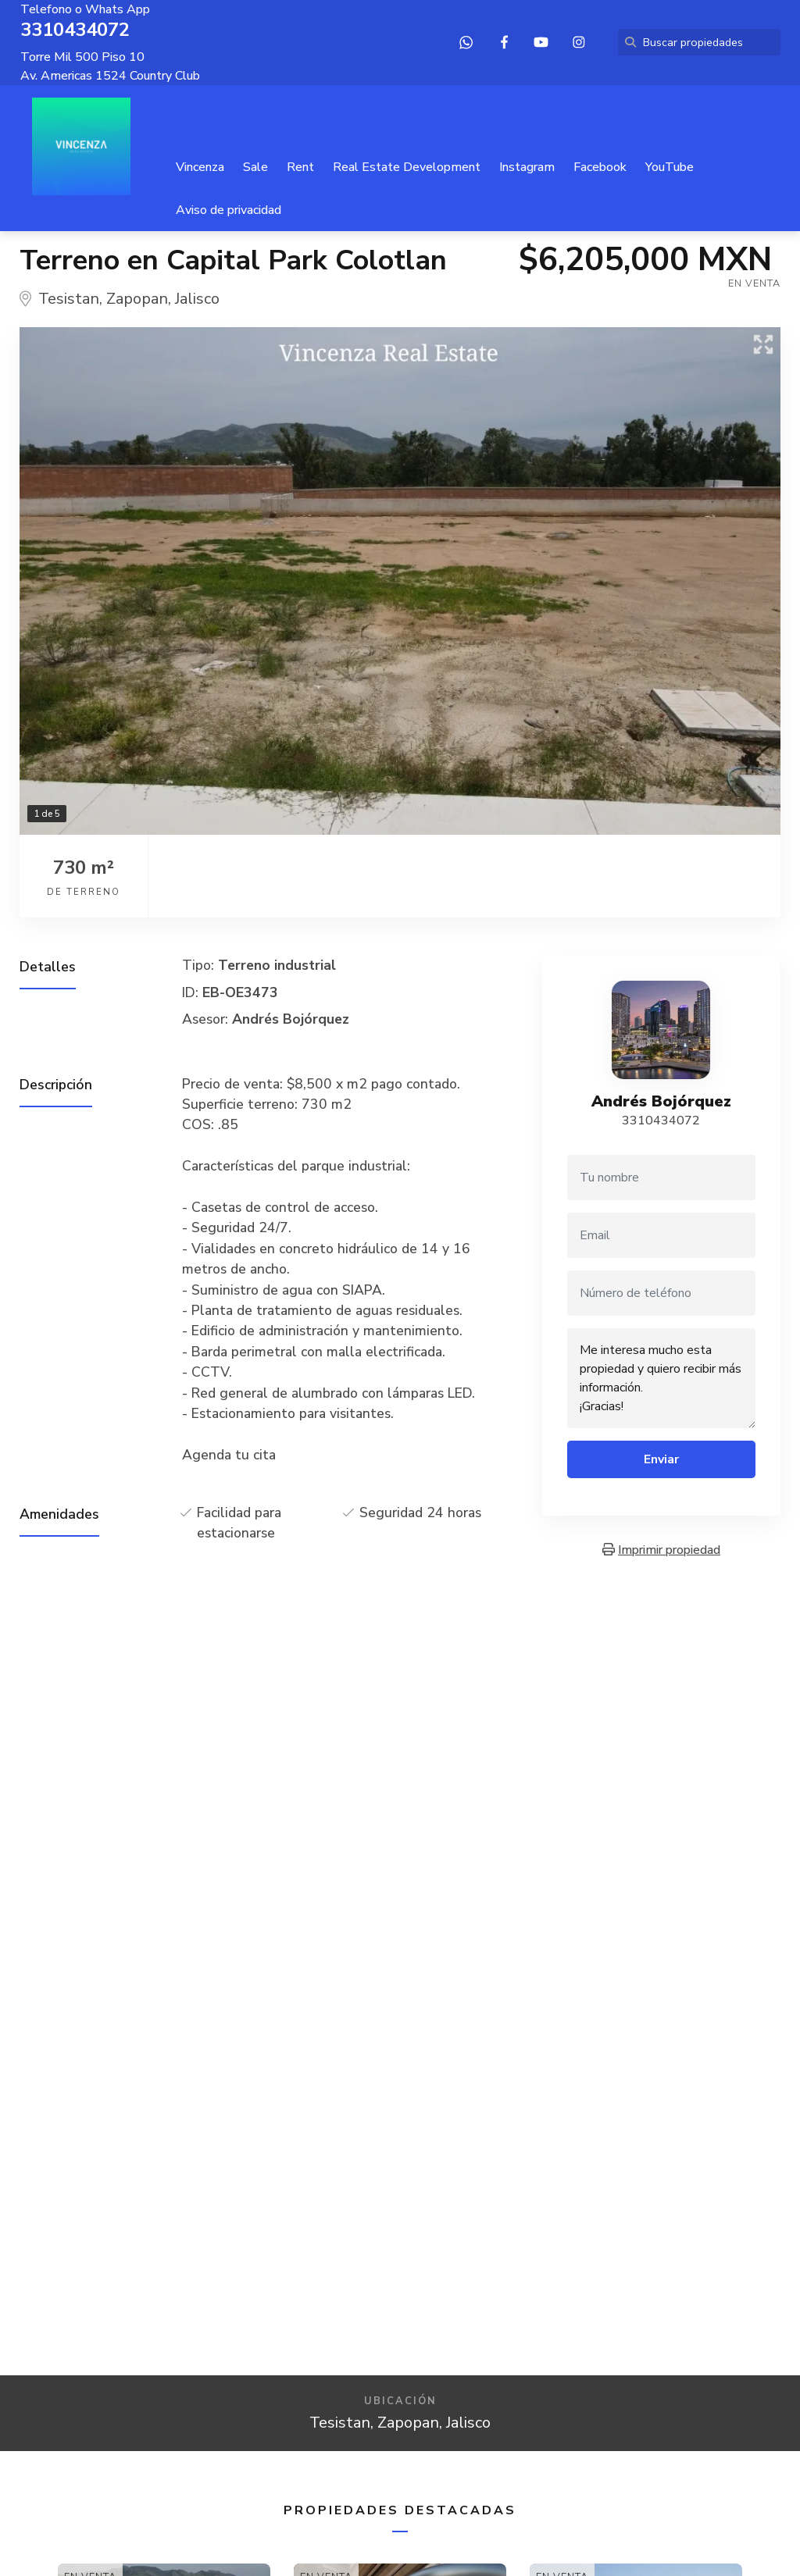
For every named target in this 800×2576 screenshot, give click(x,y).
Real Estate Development (406, 167)
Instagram (527, 167)
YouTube (669, 167)
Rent (300, 167)
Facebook (600, 167)
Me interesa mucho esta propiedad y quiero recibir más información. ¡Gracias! (661, 1378)
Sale (255, 167)
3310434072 (661, 1120)
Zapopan (137, 298)
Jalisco (197, 298)
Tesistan (68, 298)
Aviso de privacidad (228, 210)
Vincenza (200, 167)
